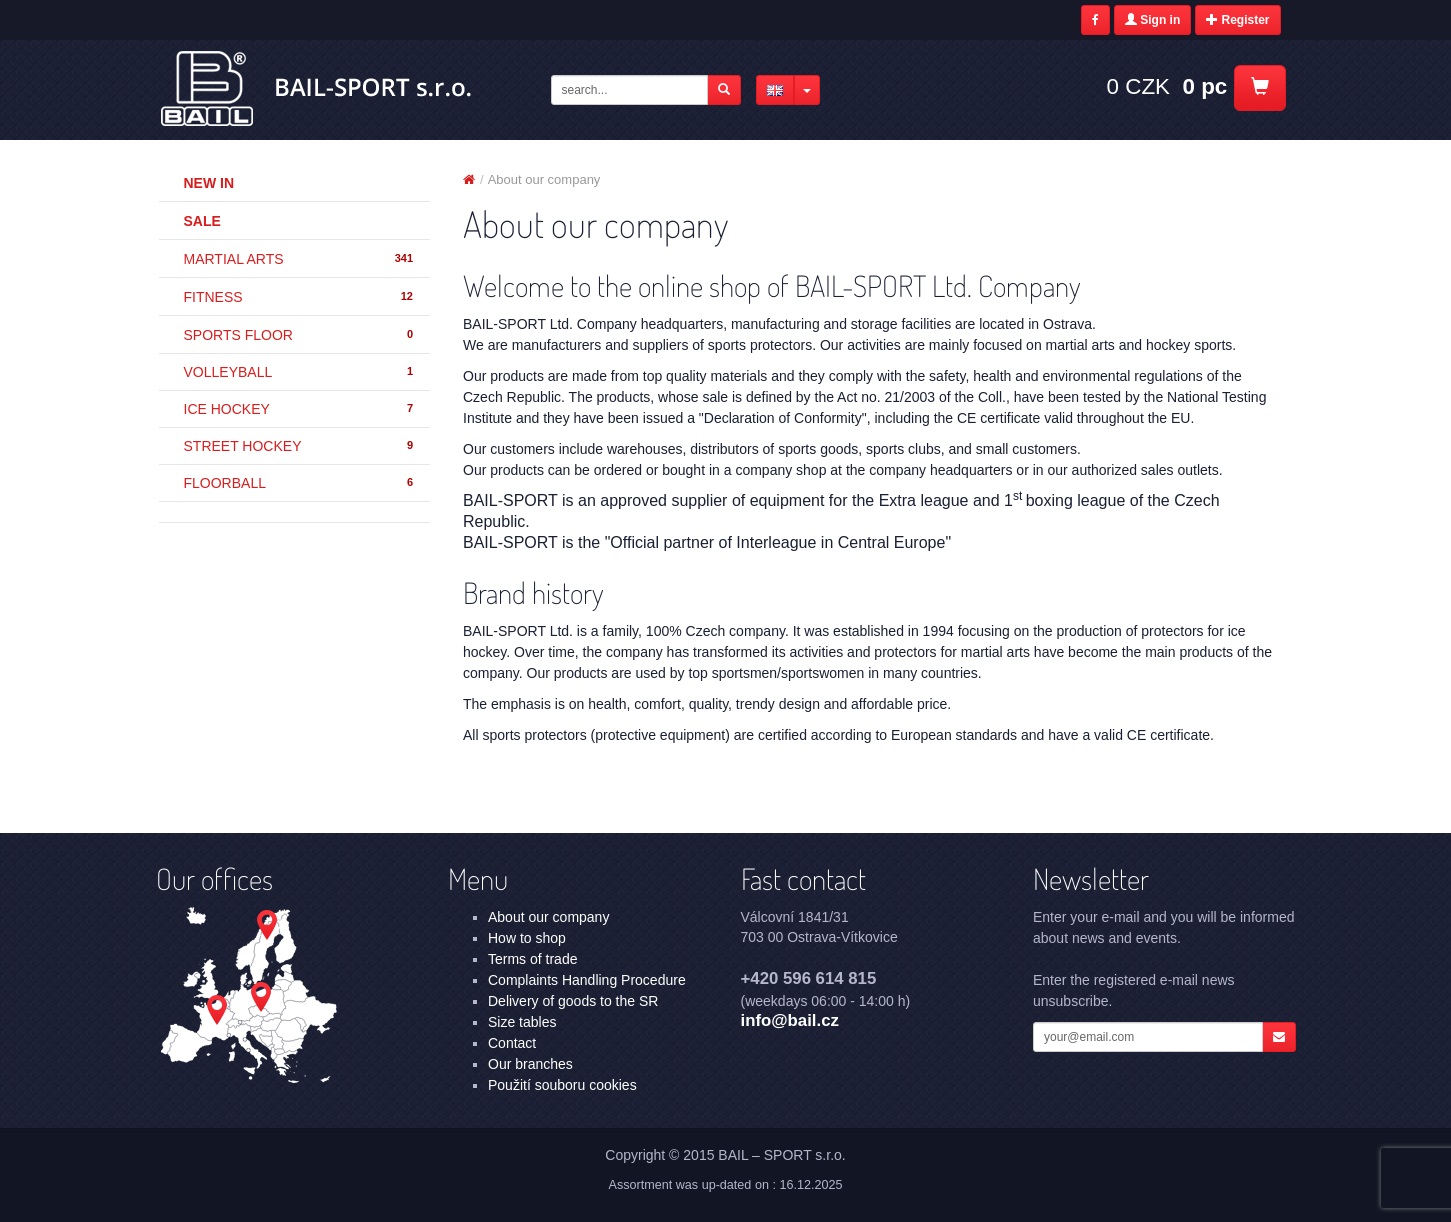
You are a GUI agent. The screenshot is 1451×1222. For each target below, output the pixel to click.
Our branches (530, 1064)
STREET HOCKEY (300, 446)
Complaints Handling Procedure (587, 980)
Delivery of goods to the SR (573, 1001)
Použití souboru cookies (562, 1085)
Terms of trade (532, 959)
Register (1237, 20)
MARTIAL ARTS (300, 259)
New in (209, 183)
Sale (202, 221)
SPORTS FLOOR (300, 335)
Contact (512, 1043)
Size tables (522, 1022)
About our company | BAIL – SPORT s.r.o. (317, 89)
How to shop (527, 938)
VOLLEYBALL (300, 372)
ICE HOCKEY (300, 409)
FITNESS (300, 297)
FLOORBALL (300, 483)
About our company (548, 917)
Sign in (1152, 20)
